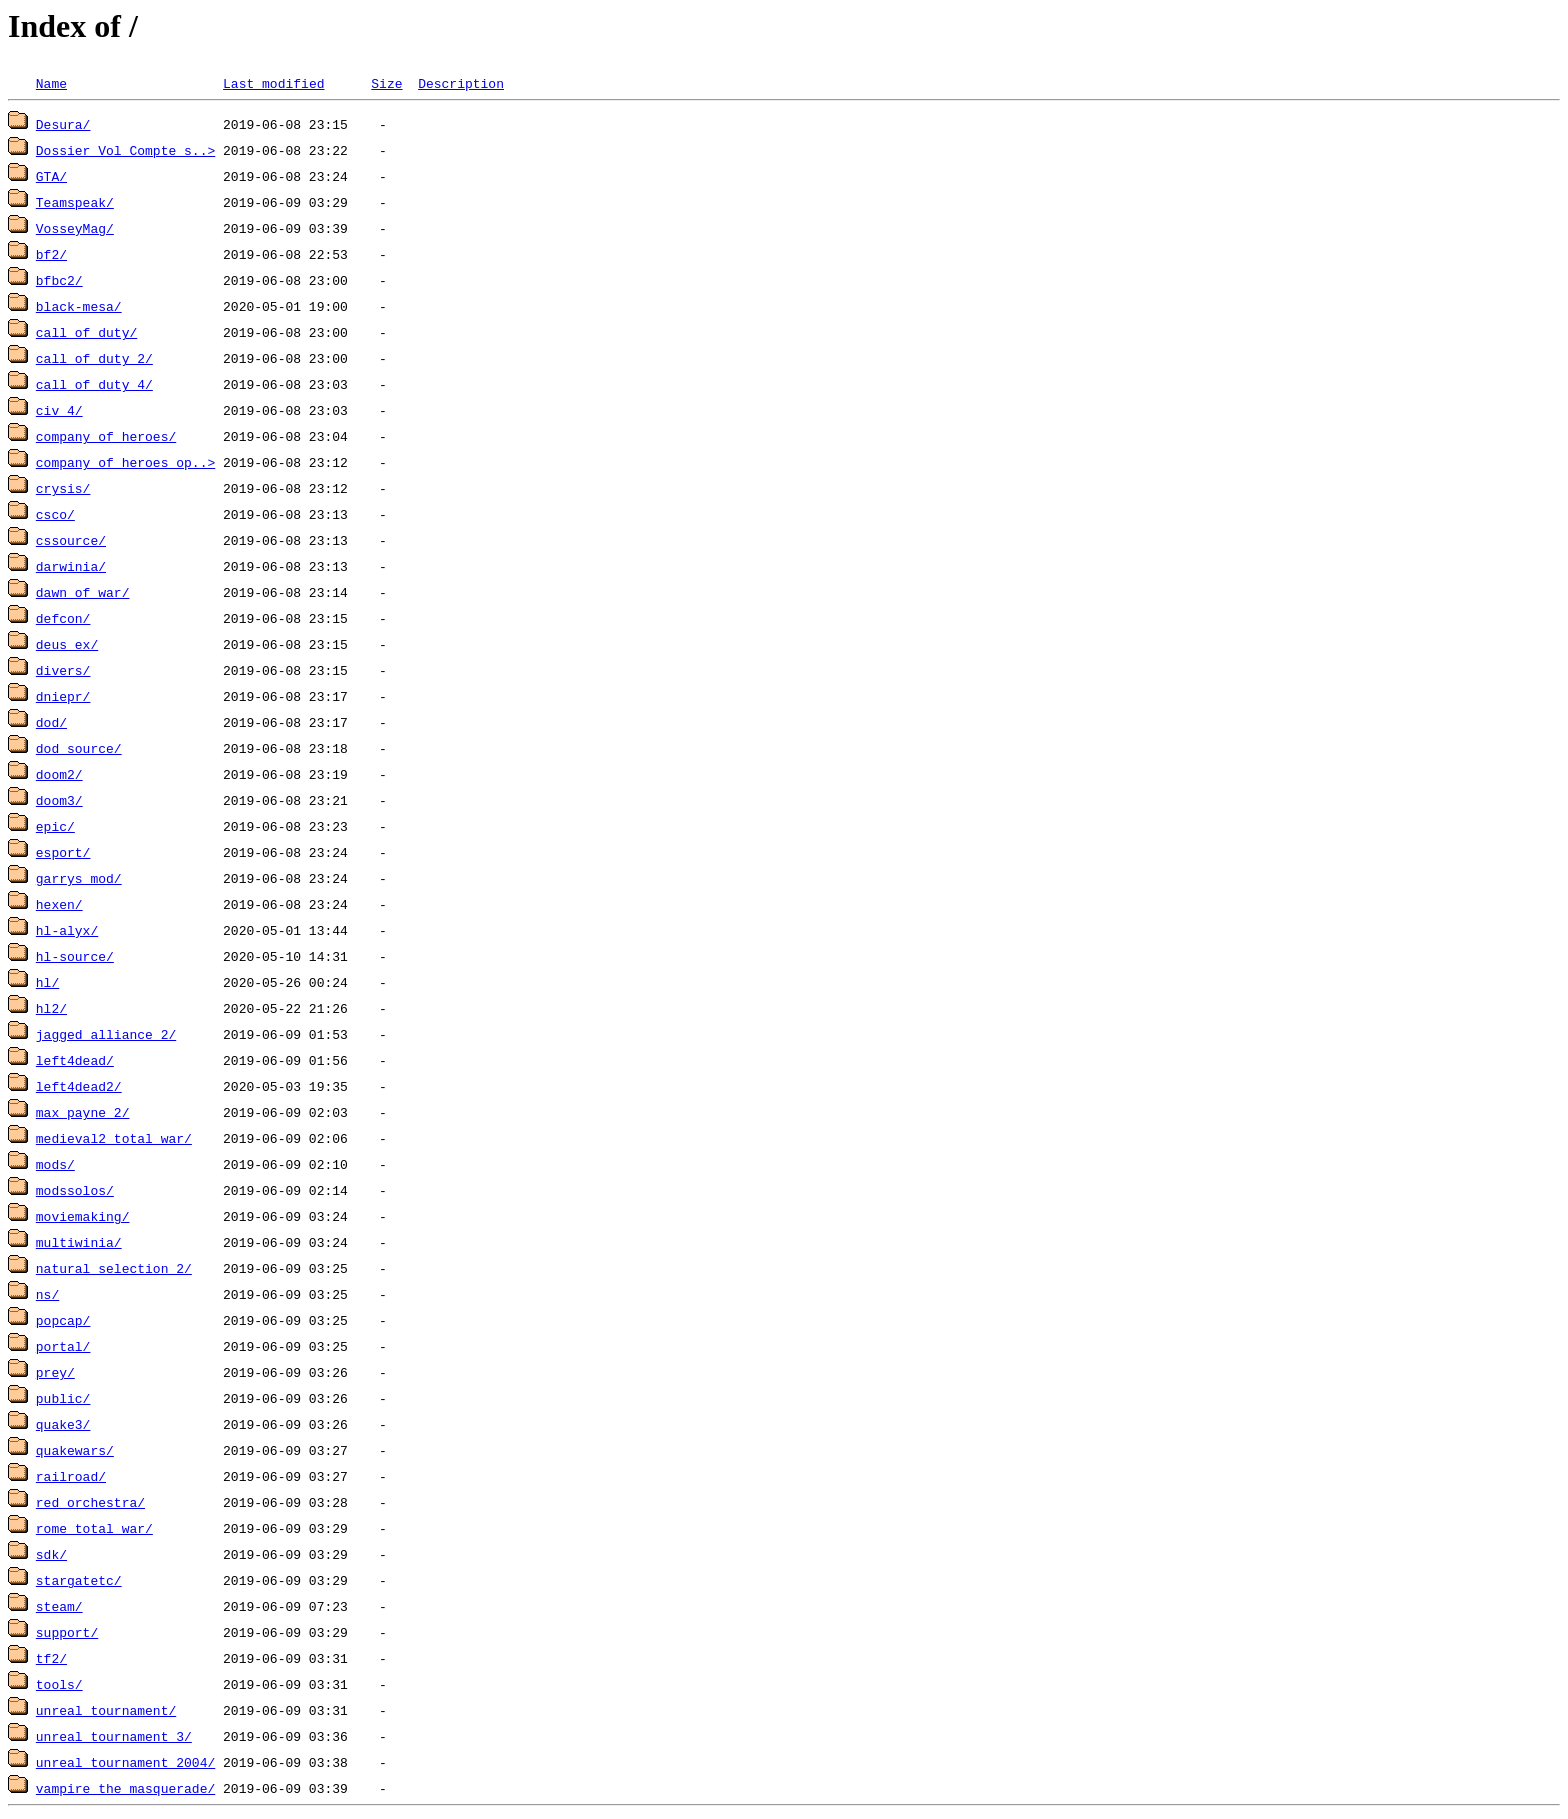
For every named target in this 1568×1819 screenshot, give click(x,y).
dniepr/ (63, 696)
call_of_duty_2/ (94, 358)
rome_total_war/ (94, 1528)
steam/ (59, 1606)
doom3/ (59, 800)
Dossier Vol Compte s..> (125, 150)
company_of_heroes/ (106, 436)
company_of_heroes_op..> (125, 462)
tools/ (59, 1684)
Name (51, 83)
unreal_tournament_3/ (114, 1736)
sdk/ (51, 1554)
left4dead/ (75, 1060)
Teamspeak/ (75, 202)
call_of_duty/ (86, 332)
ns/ (47, 1294)
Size (386, 83)
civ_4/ (59, 410)
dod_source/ (79, 748)
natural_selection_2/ (114, 1268)
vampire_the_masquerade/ (125, 1788)
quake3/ (63, 1424)
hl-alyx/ (67, 930)
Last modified (273, 83)
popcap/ (63, 1320)
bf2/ (51, 254)
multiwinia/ (79, 1242)
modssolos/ (75, 1190)
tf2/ (51, 1658)
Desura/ (63, 124)
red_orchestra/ (90, 1502)
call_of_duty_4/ (94, 384)
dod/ (51, 722)
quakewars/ (75, 1450)
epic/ (55, 826)
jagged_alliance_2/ (106, 1034)
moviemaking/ (83, 1216)
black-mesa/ (79, 306)
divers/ (63, 670)
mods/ (55, 1164)
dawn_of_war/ (83, 592)
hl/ (47, 982)
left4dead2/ (79, 1086)
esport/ (63, 852)
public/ (63, 1398)
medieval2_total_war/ (114, 1138)
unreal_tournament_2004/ (125, 1762)
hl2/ (51, 1008)
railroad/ (71, 1476)
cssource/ (71, 540)
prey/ (55, 1372)
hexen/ (59, 904)
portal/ (63, 1346)
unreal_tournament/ (106, 1710)
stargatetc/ (79, 1580)
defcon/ (63, 618)
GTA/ (51, 176)
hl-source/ (75, 956)
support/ (67, 1632)
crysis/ (63, 488)
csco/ (55, 514)
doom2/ (59, 774)
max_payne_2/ (83, 1112)
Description (461, 83)
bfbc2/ (59, 280)
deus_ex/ (67, 644)
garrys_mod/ (79, 878)
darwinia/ (71, 566)
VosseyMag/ (75, 228)
